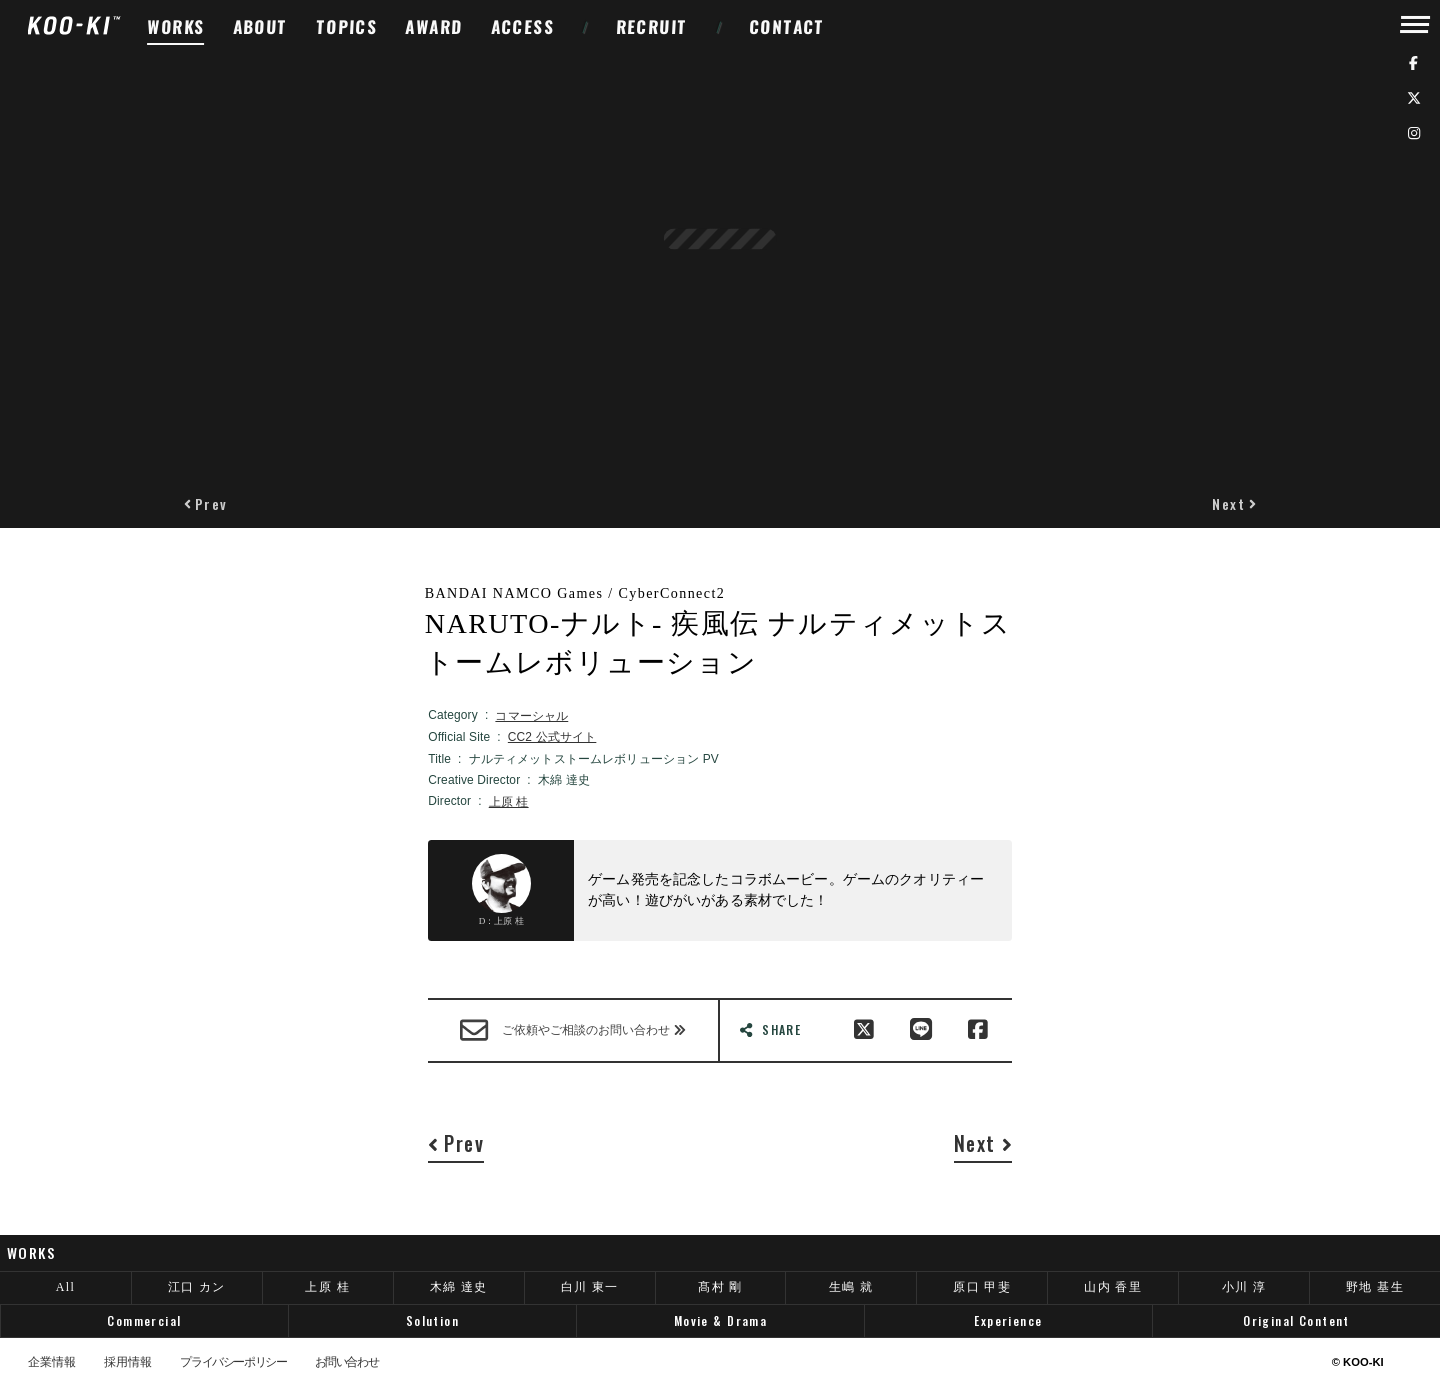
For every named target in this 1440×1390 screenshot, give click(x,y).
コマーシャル (531, 716)
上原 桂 (509, 802)
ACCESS (522, 26)
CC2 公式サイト (552, 737)
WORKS (176, 26)
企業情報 (52, 1363)
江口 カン (197, 1287)
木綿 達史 (459, 1287)
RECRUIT (651, 26)
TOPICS (347, 26)
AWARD (434, 26)
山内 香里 (1113, 1287)
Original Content (1296, 1320)
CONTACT (787, 26)
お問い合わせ (347, 1363)
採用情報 (128, 1363)
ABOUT (260, 26)
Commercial (144, 1320)
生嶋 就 (851, 1287)
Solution (432, 1320)
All (66, 1287)
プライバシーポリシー (233, 1363)
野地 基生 (1375, 1287)
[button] (206, 503)
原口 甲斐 (982, 1287)
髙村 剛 (720, 1287)
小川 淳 (1244, 1287)
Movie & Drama (720, 1320)
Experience (1008, 1320)
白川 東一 (590, 1287)
